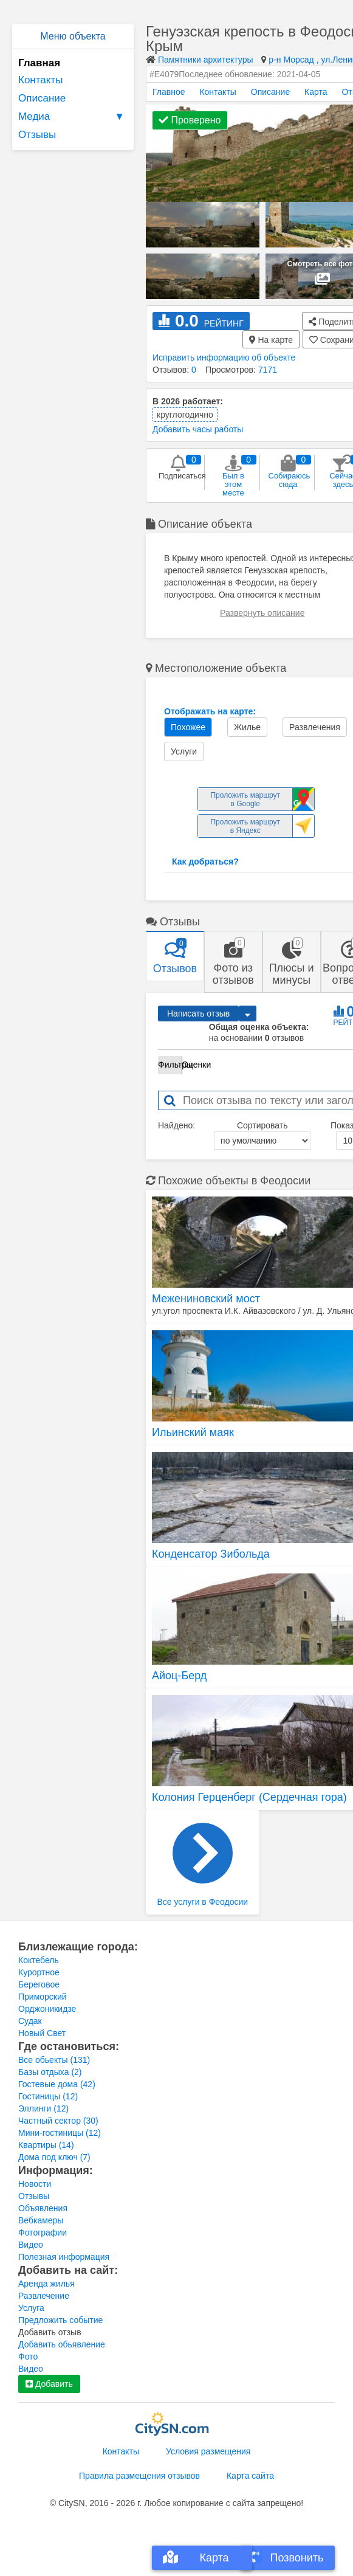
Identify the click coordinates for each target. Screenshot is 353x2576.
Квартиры (46, 2145)
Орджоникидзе (47, 2009)
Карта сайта (250, 2476)
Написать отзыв (198, 1013)
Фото (28, 2356)
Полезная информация (63, 2257)
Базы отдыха (50, 2072)
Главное (169, 92)
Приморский (42, 1996)
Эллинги (43, 2108)
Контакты (40, 80)
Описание (42, 98)
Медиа (73, 117)
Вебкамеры (40, 2220)
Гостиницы (48, 2096)
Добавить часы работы (198, 429)
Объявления (42, 2208)
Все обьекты (54, 2060)
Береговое (39, 1984)
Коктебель (38, 1960)
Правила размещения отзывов (139, 2476)
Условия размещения (208, 2451)
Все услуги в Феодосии (202, 1865)
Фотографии (42, 2232)
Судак (30, 2021)
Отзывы (37, 134)
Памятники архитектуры (205, 59)
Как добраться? (205, 861)
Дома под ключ (54, 2157)
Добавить (49, 2384)
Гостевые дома (56, 2084)
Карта (315, 92)
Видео (30, 2245)
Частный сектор (58, 2120)
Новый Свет (42, 2033)
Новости (34, 2184)
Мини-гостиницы (59, 2133)
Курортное (39, 1972)
